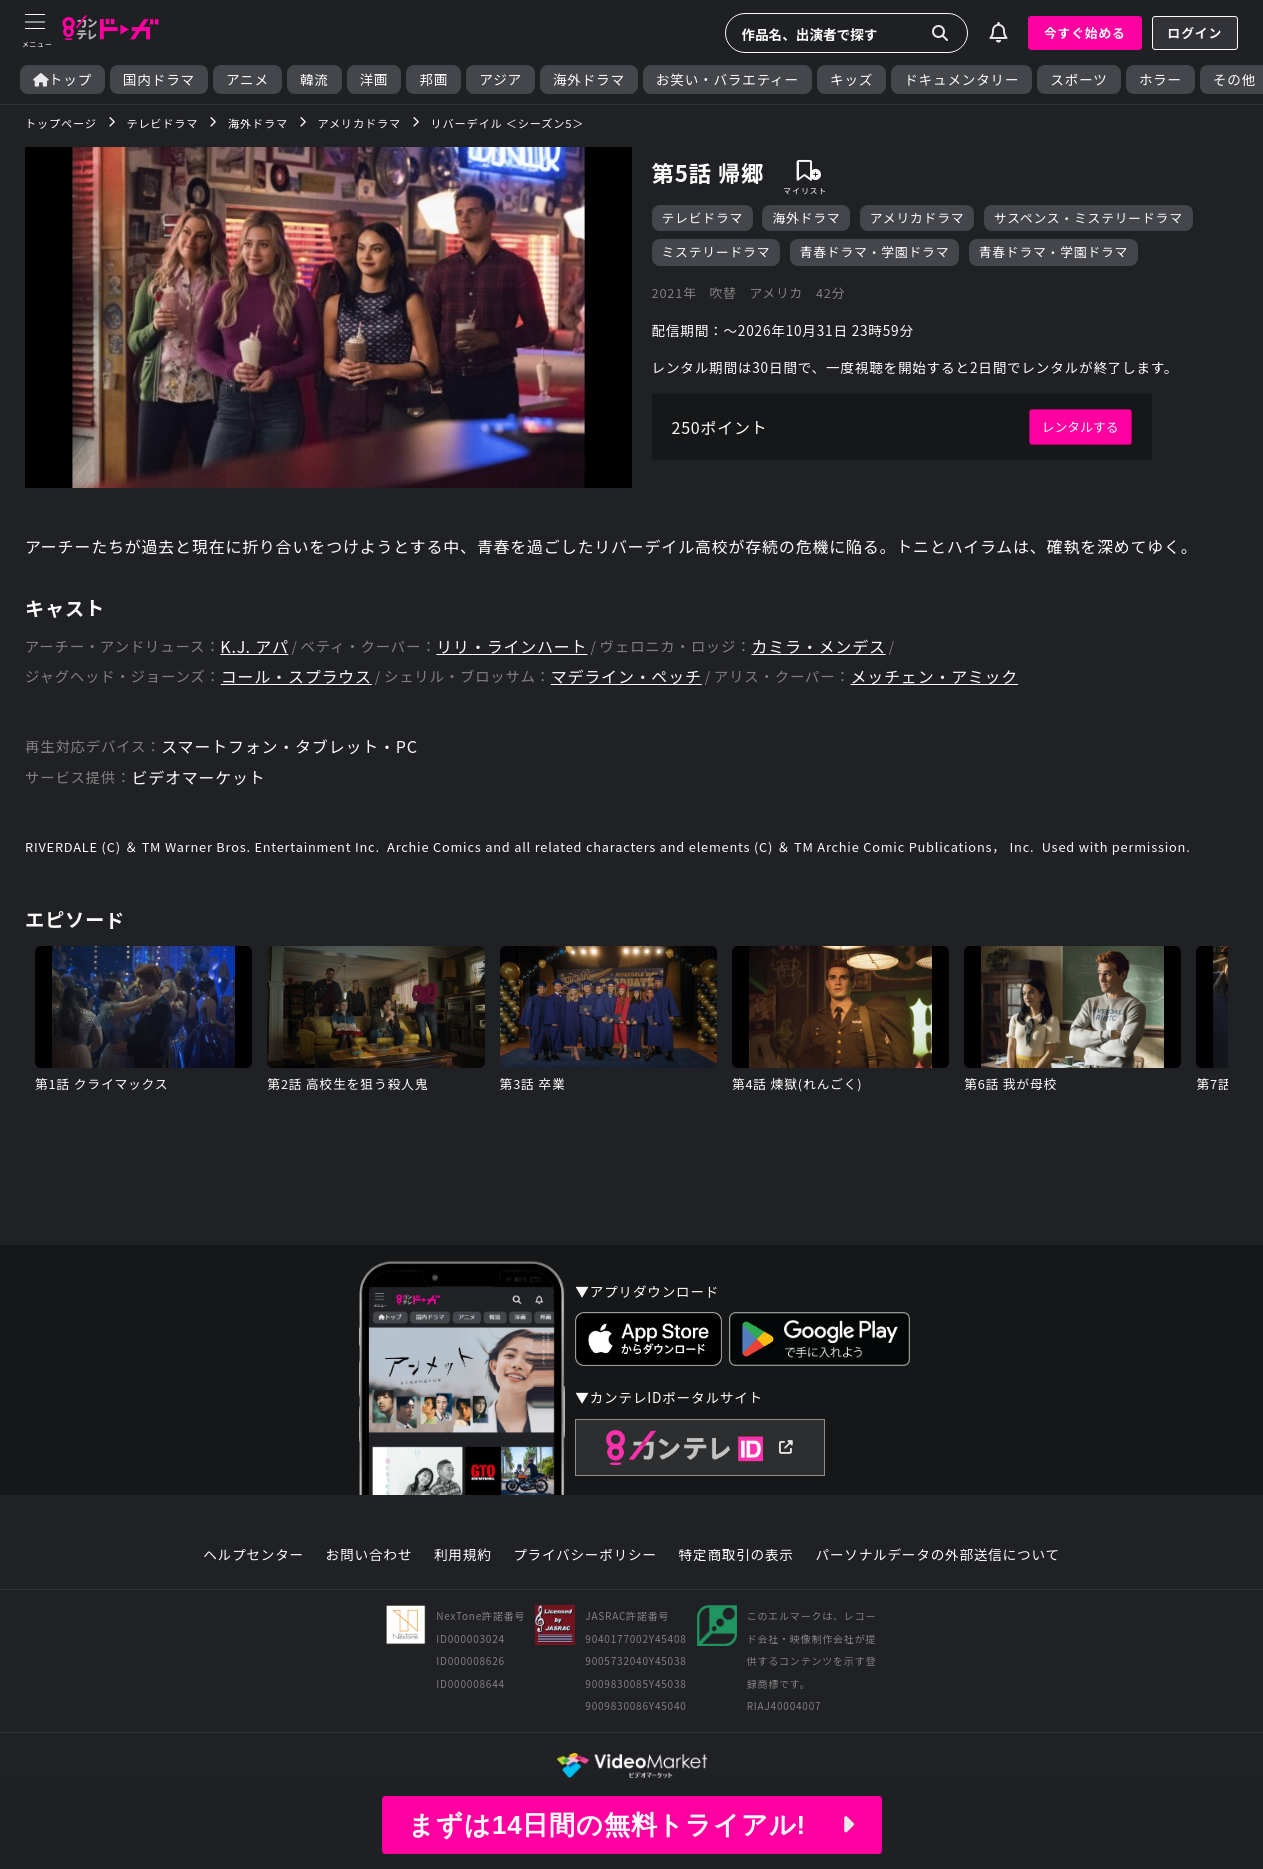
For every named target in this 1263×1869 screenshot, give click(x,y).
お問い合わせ (369, 1555)
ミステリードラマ (716, 251)
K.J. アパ (254, 646)
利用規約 (463, 1555)
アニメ (247, 79)
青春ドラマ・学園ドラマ (875, 251)
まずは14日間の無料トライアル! (631, 1825)
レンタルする (1080, 426)
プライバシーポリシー (585, 1555)
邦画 (433, 79)
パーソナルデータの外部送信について (938, 1555)
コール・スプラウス (296, 676)
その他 (1234, 79)
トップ (62, 79)
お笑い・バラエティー (727, 79)
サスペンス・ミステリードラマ (1088, 217)
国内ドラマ (159, 79)
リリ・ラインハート (511, 646)
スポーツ (1078, 79)
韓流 (314, 79)
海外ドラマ (589, 79)
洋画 (374, 79)
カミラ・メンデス (819, 646)
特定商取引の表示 (736, 1555)
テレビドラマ (703, 217)
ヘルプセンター (253, 1555)
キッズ (851, 79)
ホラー (1160, 79)
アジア (500, 79)
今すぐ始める (1085, 32)
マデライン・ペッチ (626, 676)
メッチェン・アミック (935, 676)
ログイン (1195, 32)
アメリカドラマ (917, 217)
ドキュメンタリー (961, 79)
